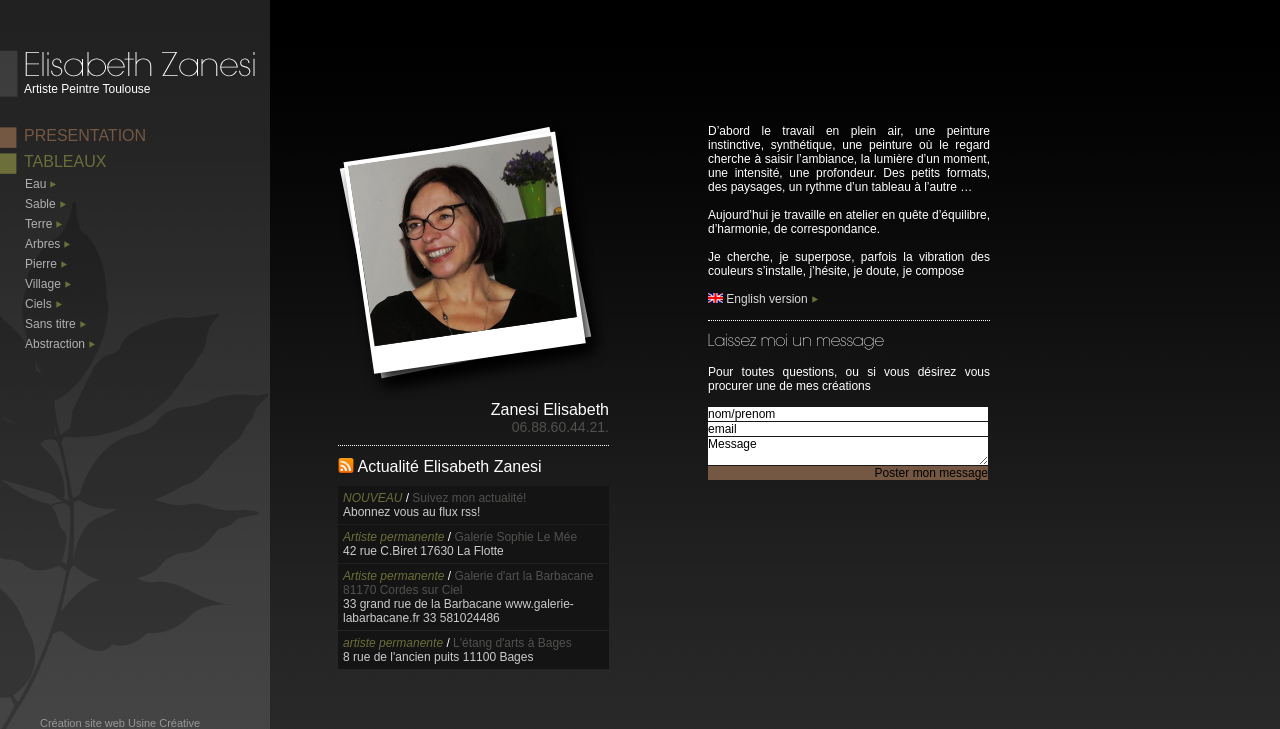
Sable (40, 204)
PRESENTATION (85, 135)
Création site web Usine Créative (120, 723)
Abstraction (55, 344)
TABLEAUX (65, 161)
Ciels (38, 304)
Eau (35, 184)
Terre (38, 224)
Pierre (41, 264)
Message (848, 451)
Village (43, 284)
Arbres (42, 244)
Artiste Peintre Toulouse (87, 89)
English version (758, 299)
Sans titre (50, 324)
